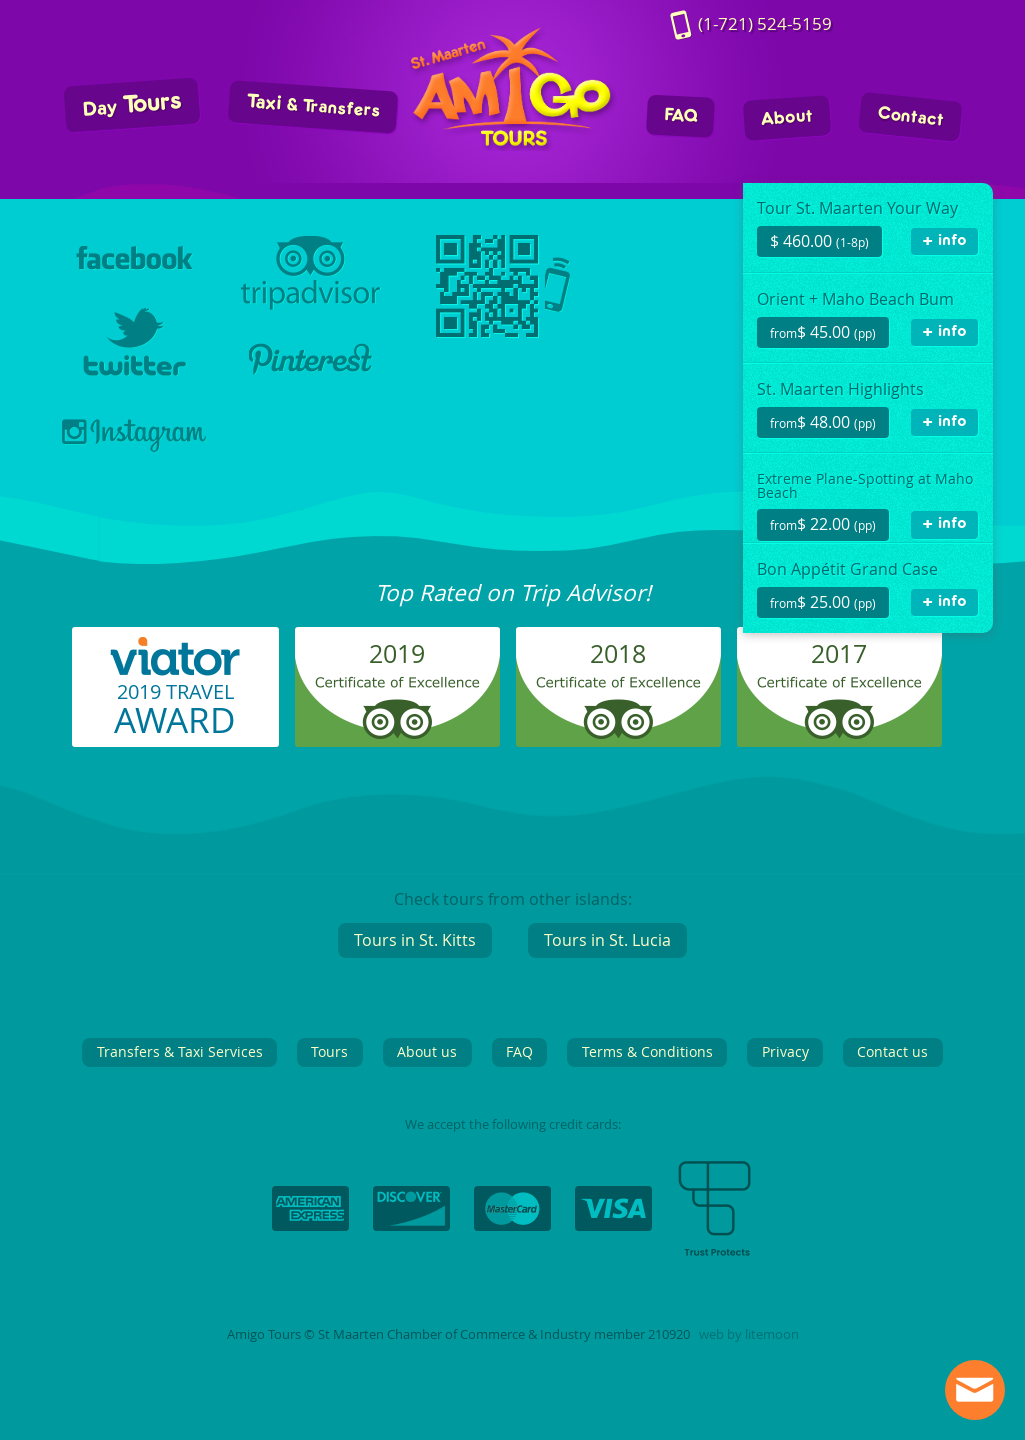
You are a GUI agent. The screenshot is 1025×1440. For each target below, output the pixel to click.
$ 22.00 (823, 524)
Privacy (785, 1051)
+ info (944, 241)
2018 (618, 653)
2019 (397, 653)
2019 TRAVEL (175, 710)
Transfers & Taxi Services (180, 1051)
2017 (839, 653)
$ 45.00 (823, 332)
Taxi (312, 107)
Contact (910, 117)
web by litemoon (749, 1334)
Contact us (892, 1051)
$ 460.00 (819, 241)
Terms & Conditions (647, 1051)
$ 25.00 (823, 602)
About (786, 118)
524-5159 (765, 24)
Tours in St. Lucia (607, 940)
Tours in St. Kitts (415, 940)
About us (427, 1051)
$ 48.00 (823, 422)
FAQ (680, 117)
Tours (131, 105)
